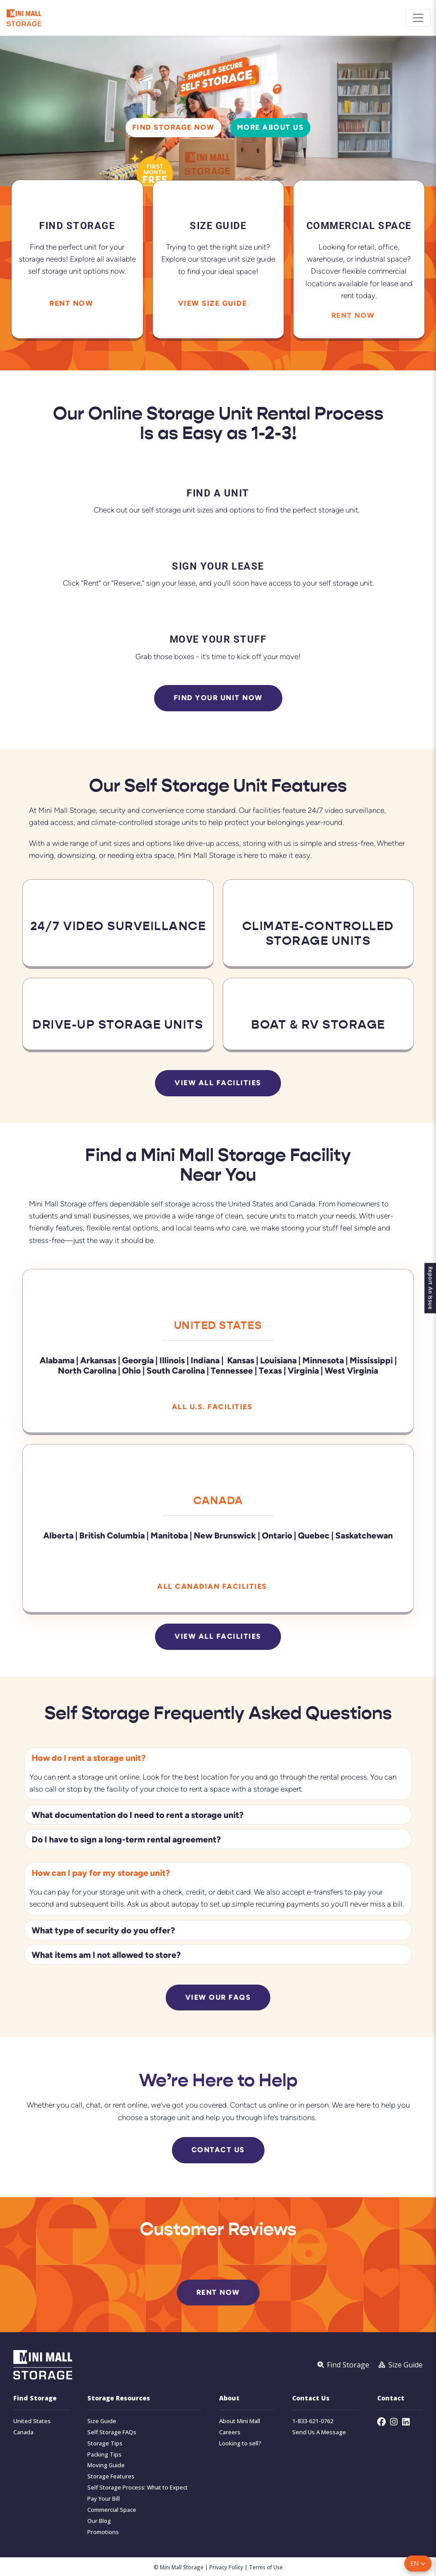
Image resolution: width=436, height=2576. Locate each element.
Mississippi (371, 1359)
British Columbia (112, 1535)
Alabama (57, 1359)
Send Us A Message (319, 2432)
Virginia (303, 1370)
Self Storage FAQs (111, 2432)
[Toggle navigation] (418, 18)
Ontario (277, 1535)
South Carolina (176, 1370)
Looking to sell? (240, 2443)
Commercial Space (111, 2509)
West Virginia (351, 1370)
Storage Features (110, 2476)
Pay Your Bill (103, 2498)
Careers (229, 2432)
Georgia (138, 1359)
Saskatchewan (364, 1535)
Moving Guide (106, 2465)
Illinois (172, 1359)
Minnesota (324, 1359)
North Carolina (87, 1370)
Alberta (58, 1535)
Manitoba (169, 1535)
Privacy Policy (226, 2566)
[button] (418, 2564)
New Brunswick (225, 1535)
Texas (270, 1370)
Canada (218, 1499)
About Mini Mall (239, 2420)
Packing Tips (104, 2454)
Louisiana (278, 1359)
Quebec (314, 1535)
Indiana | (208, 1359)
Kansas (240, 1359)
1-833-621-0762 (312, 2420)
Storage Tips (104, 2443)
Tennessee (232, 1370)
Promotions (103, 2531)
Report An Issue (427, 1288)
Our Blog (99, 2520)
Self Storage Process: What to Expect (137, 2487)
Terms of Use (266, 2566)
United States (218, 1325)
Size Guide (101, 2420)
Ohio (131, 1370)
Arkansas (98, 1359)
